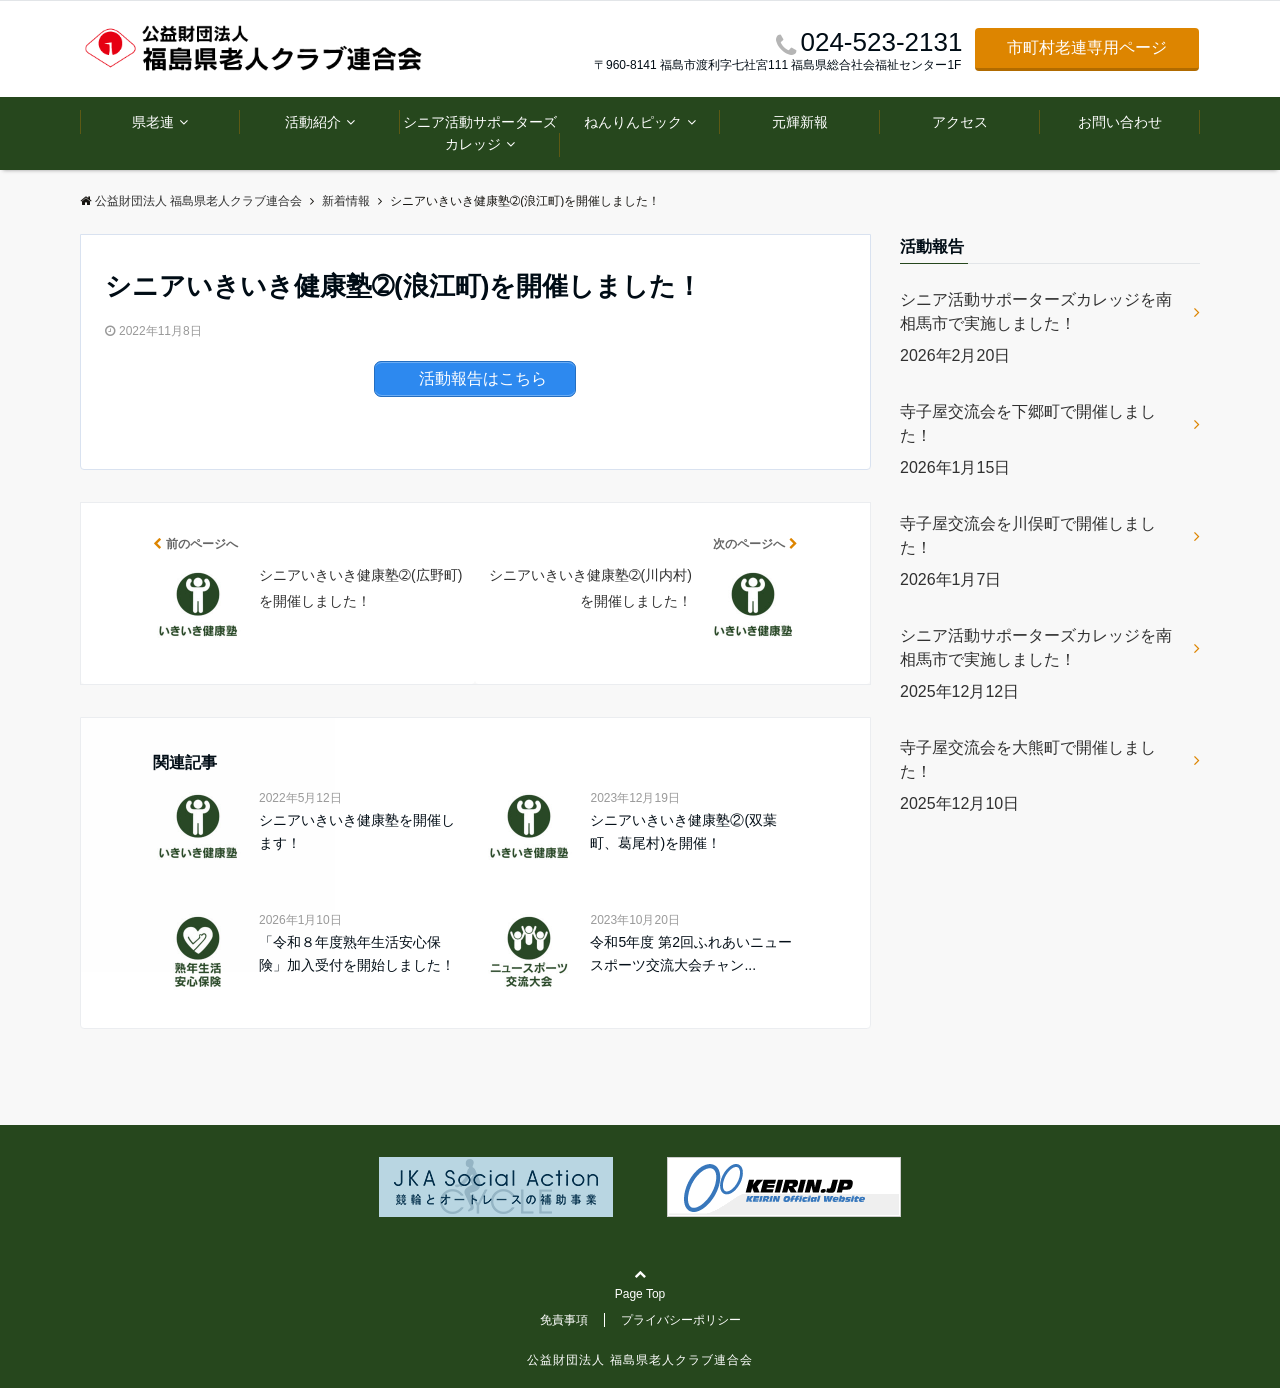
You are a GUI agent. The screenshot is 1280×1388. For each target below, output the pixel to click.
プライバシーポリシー (681, 1320)
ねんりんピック (633, 122)
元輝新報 (800, 122)
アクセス (960, 122)
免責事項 (564, 1320)
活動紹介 (313, 122)
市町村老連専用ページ (1087, 47)
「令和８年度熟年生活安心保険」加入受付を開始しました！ (357, 953)
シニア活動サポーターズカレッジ (480, 133)
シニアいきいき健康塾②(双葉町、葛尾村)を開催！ (683, 831)
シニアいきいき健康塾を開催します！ (357, 831)
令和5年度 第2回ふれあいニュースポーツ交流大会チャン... (690, 953)
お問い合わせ (1120, 122)
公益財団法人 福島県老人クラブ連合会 (639, 1360)
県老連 (153, 122)
